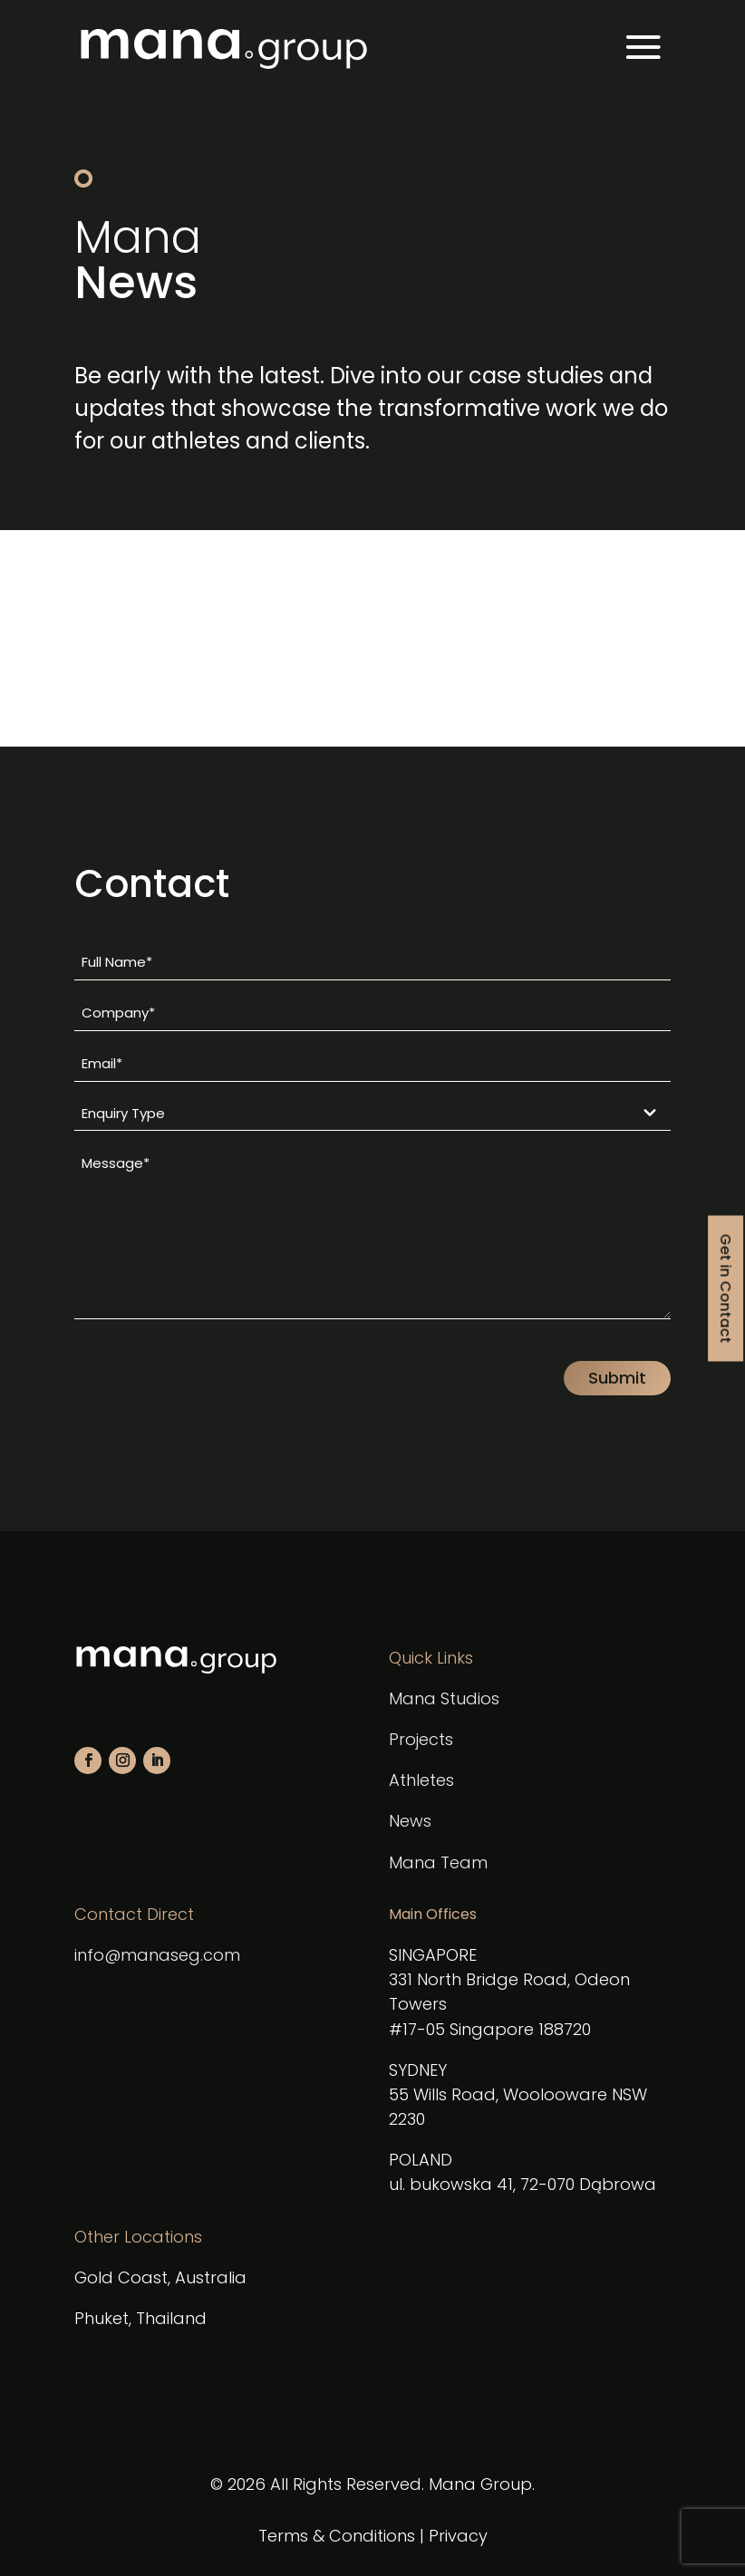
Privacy (458, 2535)
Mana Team (438, 1862)
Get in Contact (725, 1288)
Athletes (421, 1780)
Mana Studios (444, 1698)
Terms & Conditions (336, 2535)
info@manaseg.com (157, 1955)
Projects (421, 1739)
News (410, 1820)
